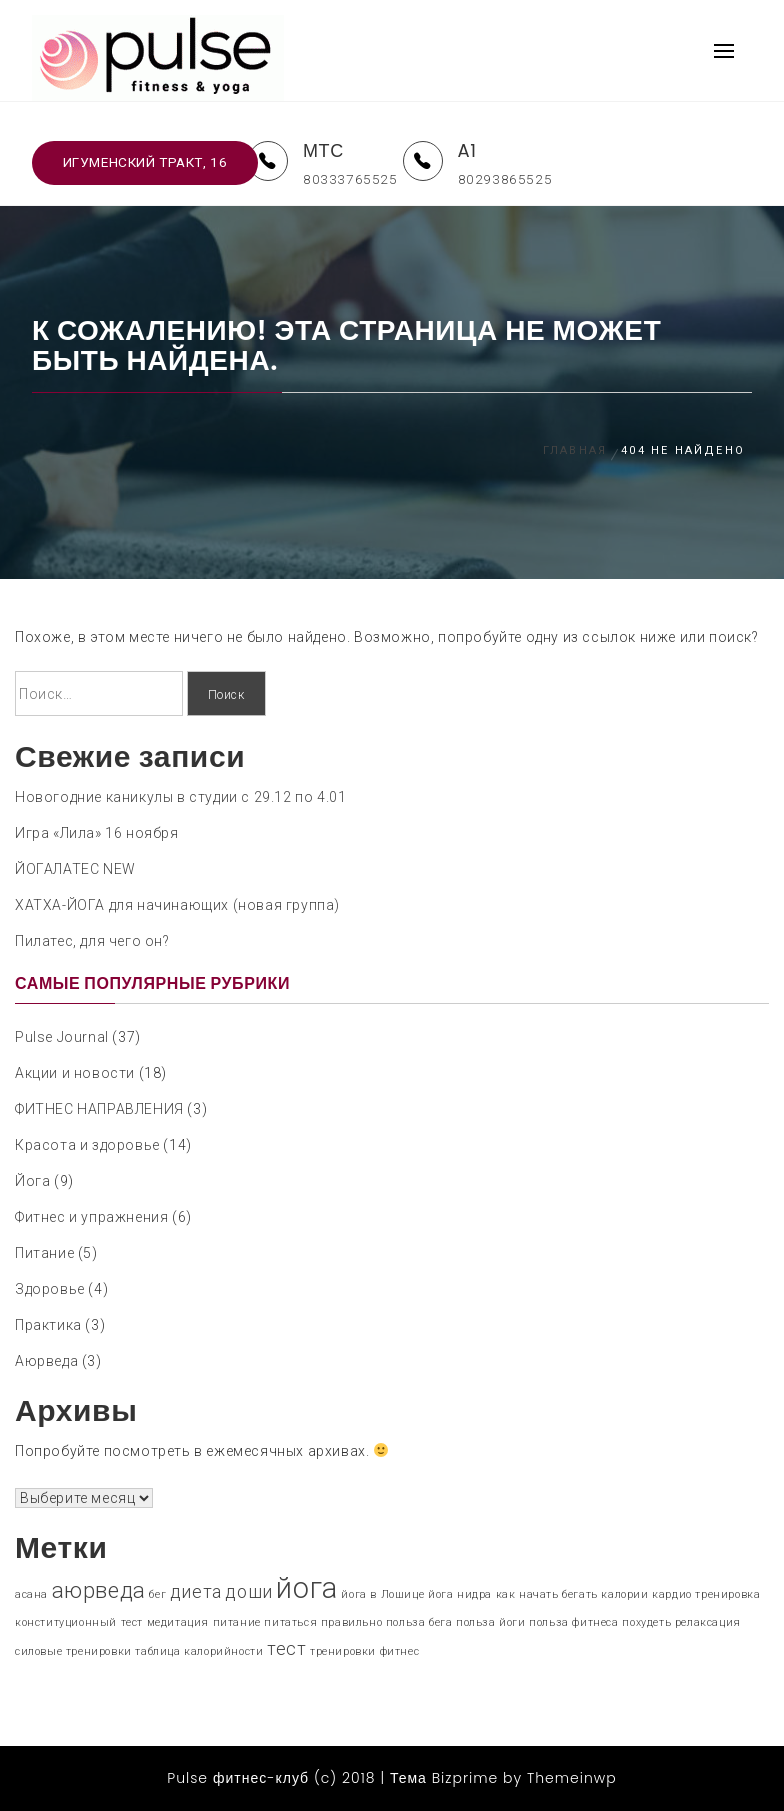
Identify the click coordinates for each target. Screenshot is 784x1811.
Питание (44, 1253)
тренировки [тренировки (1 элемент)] (343, 1651)
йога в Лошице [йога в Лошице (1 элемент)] (382, 1594)
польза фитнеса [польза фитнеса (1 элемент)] (573, 1622)
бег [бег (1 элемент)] (157, 1594)
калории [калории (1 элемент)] (624, 1594)
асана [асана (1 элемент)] (31, 1594)
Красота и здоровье (87, 1145)
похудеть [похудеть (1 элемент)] (646, 1622)
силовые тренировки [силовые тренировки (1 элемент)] (73, 1651)
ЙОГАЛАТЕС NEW (75, 869)
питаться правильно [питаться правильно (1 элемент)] (323, 1622)
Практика (48, 1325)
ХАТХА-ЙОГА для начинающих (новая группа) (177, 905)
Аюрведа (46, 1361)
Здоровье (50, 1289)
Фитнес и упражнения (91, 1217)
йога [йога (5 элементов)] (306, 1588)
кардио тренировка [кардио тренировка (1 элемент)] (706, 1594)
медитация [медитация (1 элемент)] (178, 1622)
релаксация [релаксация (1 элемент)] (708, 1622)
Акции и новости (75, 1073)
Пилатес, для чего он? (92, 941)
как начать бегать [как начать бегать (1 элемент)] (547, 1594)
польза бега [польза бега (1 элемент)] (419, 1622)
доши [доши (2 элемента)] (248, 1592)
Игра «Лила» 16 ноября (97, 833)
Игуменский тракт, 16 (145, 162)
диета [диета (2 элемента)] (196, 1592)
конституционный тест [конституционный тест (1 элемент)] (79, 1622)
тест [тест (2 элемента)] (286, 1649)
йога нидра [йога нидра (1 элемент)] (460, 1594)
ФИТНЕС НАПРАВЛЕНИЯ (99, 1109)
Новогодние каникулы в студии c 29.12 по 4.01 (180, 797)
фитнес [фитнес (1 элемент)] (400, 1651)
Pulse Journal (62, 1037)
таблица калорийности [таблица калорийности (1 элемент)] (199, 1651)
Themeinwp (572, 1778)
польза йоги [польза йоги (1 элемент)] (491, 1622)
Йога (32, 1181)
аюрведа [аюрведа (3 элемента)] (99, 1590)
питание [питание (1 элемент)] (237, 1622)
